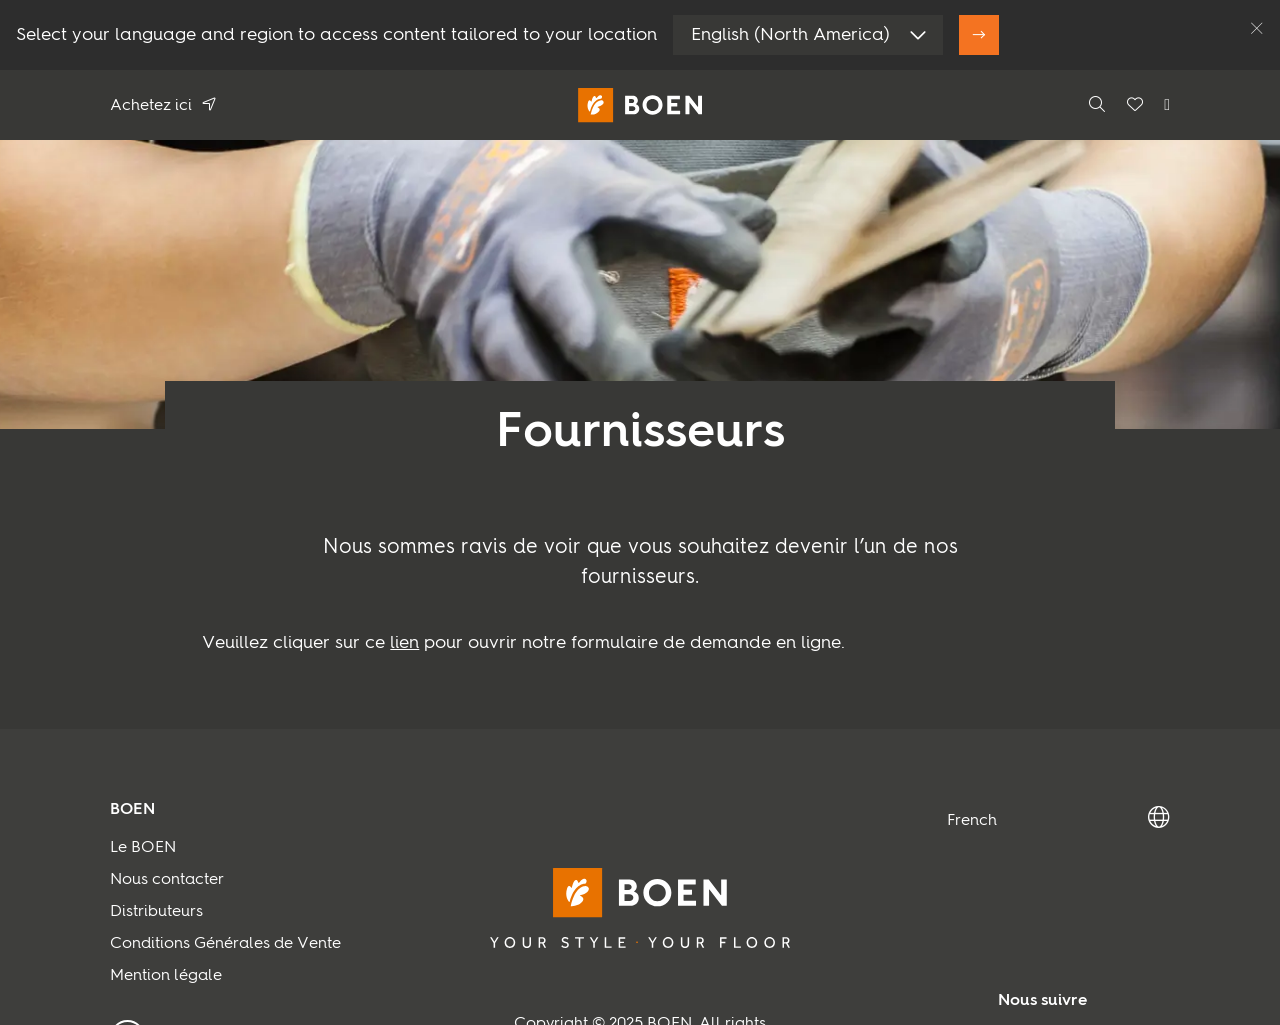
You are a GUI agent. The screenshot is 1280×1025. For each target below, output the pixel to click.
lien (404, 643)
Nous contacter (167, 880)
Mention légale (166, 976)
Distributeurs (156, 912)
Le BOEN (143, 848)
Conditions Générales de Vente (225, 944)
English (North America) (790, 35)
